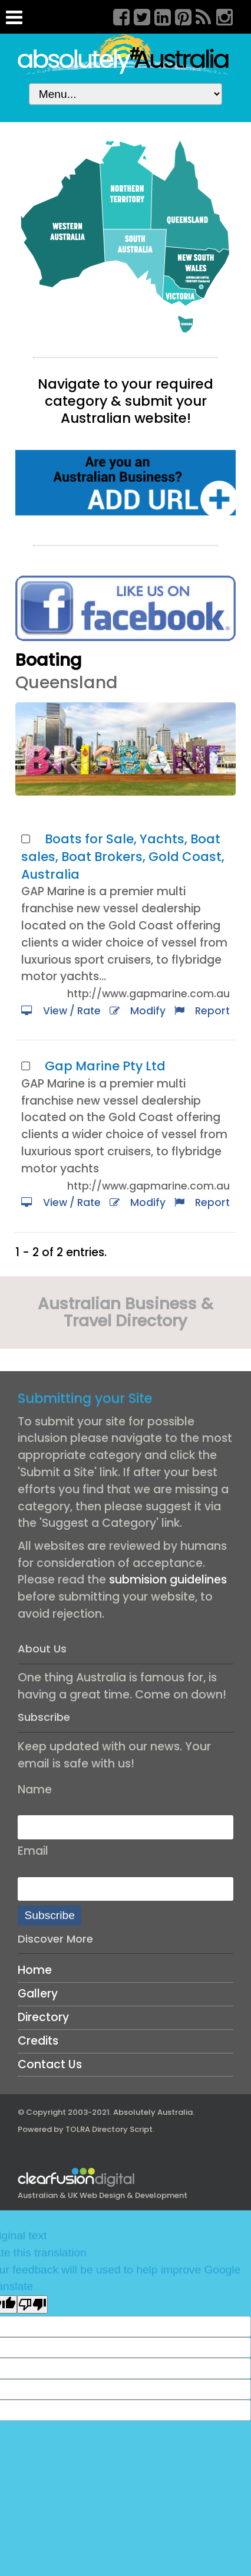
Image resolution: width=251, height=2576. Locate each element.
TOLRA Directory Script (109, 2129)
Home (35, 1970)
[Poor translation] (32, 2304)
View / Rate (61, 1011)
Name (35, 1790)
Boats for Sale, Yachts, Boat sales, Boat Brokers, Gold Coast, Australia (122, 856)
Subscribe (50, 1915)
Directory (43, 2017)
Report (202, 1011)
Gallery (38, 1994)
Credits (38, 2041)
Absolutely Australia (153, 2112)
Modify (138, 1011)
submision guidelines (168, 1580)
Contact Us (50, 2064)
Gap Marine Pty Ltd (105, 1066)
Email (33, 1851)
